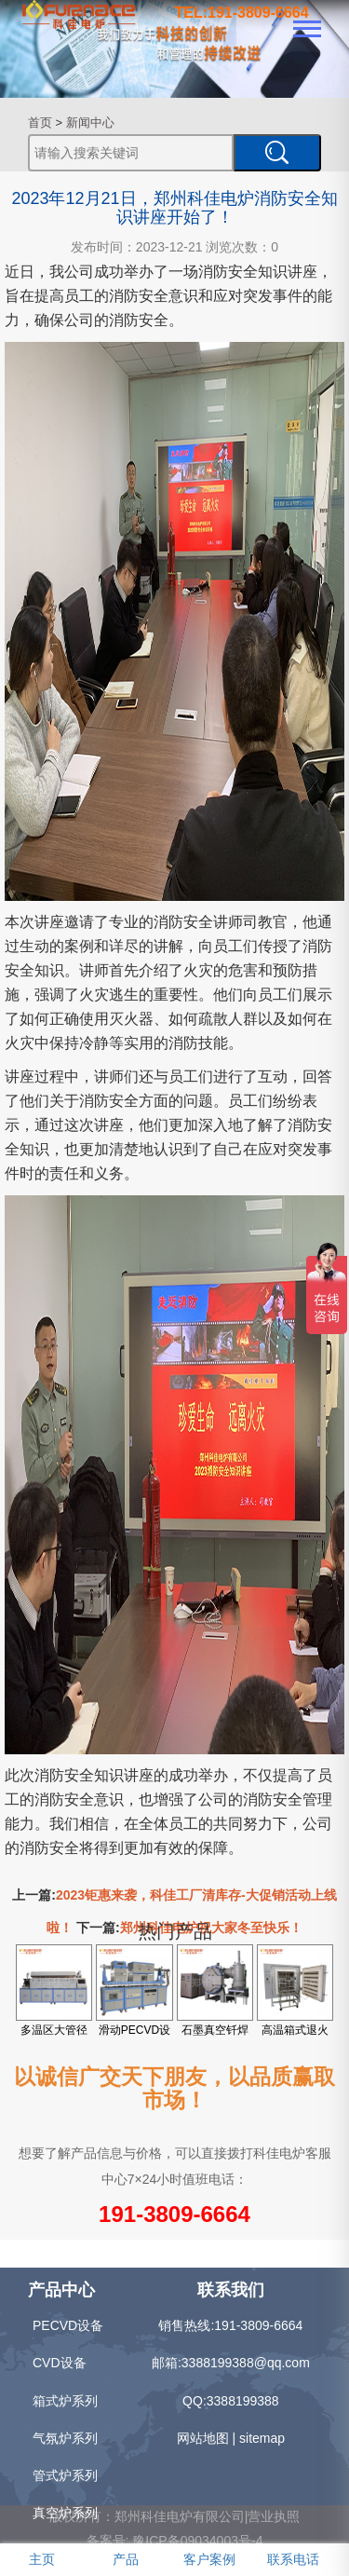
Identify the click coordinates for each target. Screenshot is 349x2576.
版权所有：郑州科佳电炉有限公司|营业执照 (175, 2516)
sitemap (262, 2438)
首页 (40, 122)
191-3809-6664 (174, 2214)
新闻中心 (90, 122)
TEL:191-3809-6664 (242, 12)
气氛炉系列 (65, 2438)
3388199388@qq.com (245, 2362)
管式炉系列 (65, 2475)
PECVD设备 (68, 2325)
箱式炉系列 (65, 2400)
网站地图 (203, 2438)
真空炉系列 (65, 2512)
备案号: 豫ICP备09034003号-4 (175, 2540)
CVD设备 (60, 2362)
